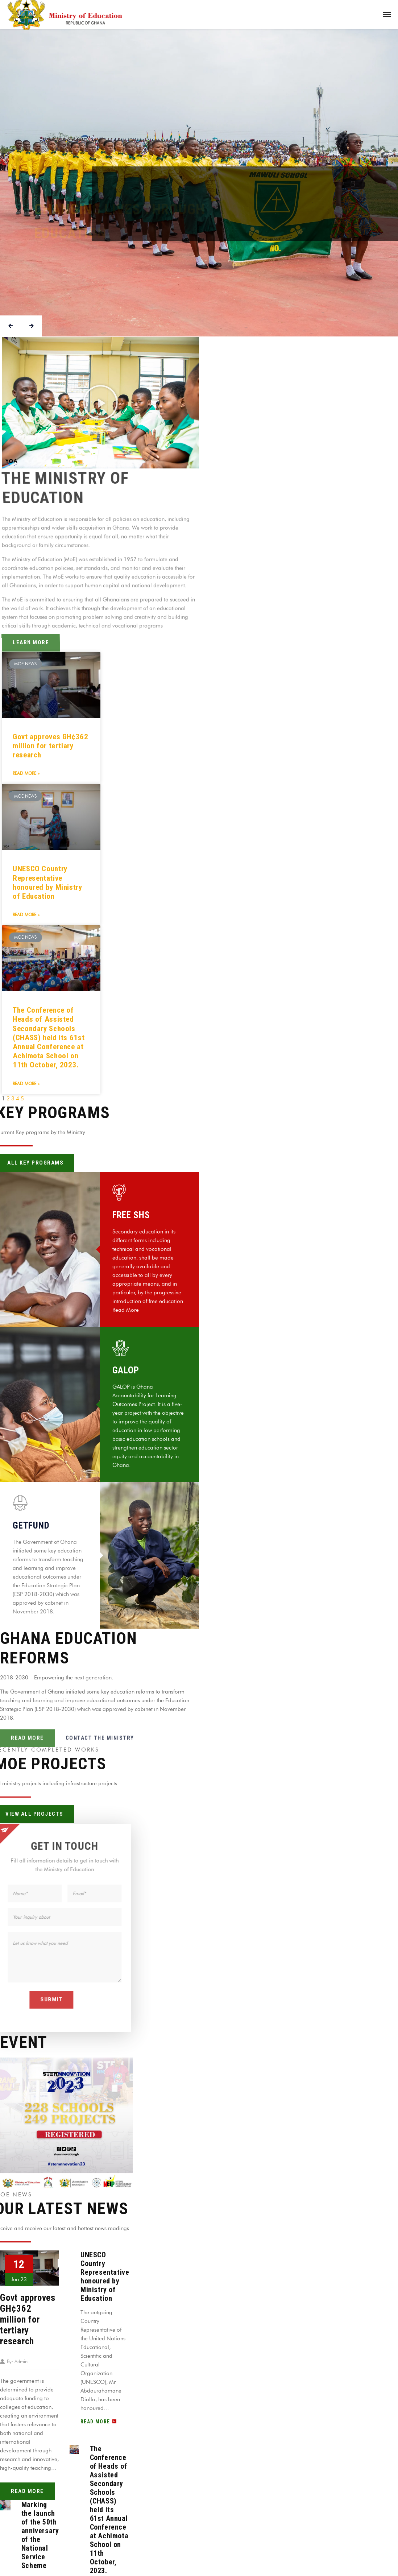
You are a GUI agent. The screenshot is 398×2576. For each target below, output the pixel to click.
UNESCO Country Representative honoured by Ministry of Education (47, 882)
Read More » (26, 773)
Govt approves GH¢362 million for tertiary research (50, 745)
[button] (100, 402)
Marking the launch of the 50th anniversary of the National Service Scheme (40, 2535)
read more (27, 2491)
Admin (21, 2361)
